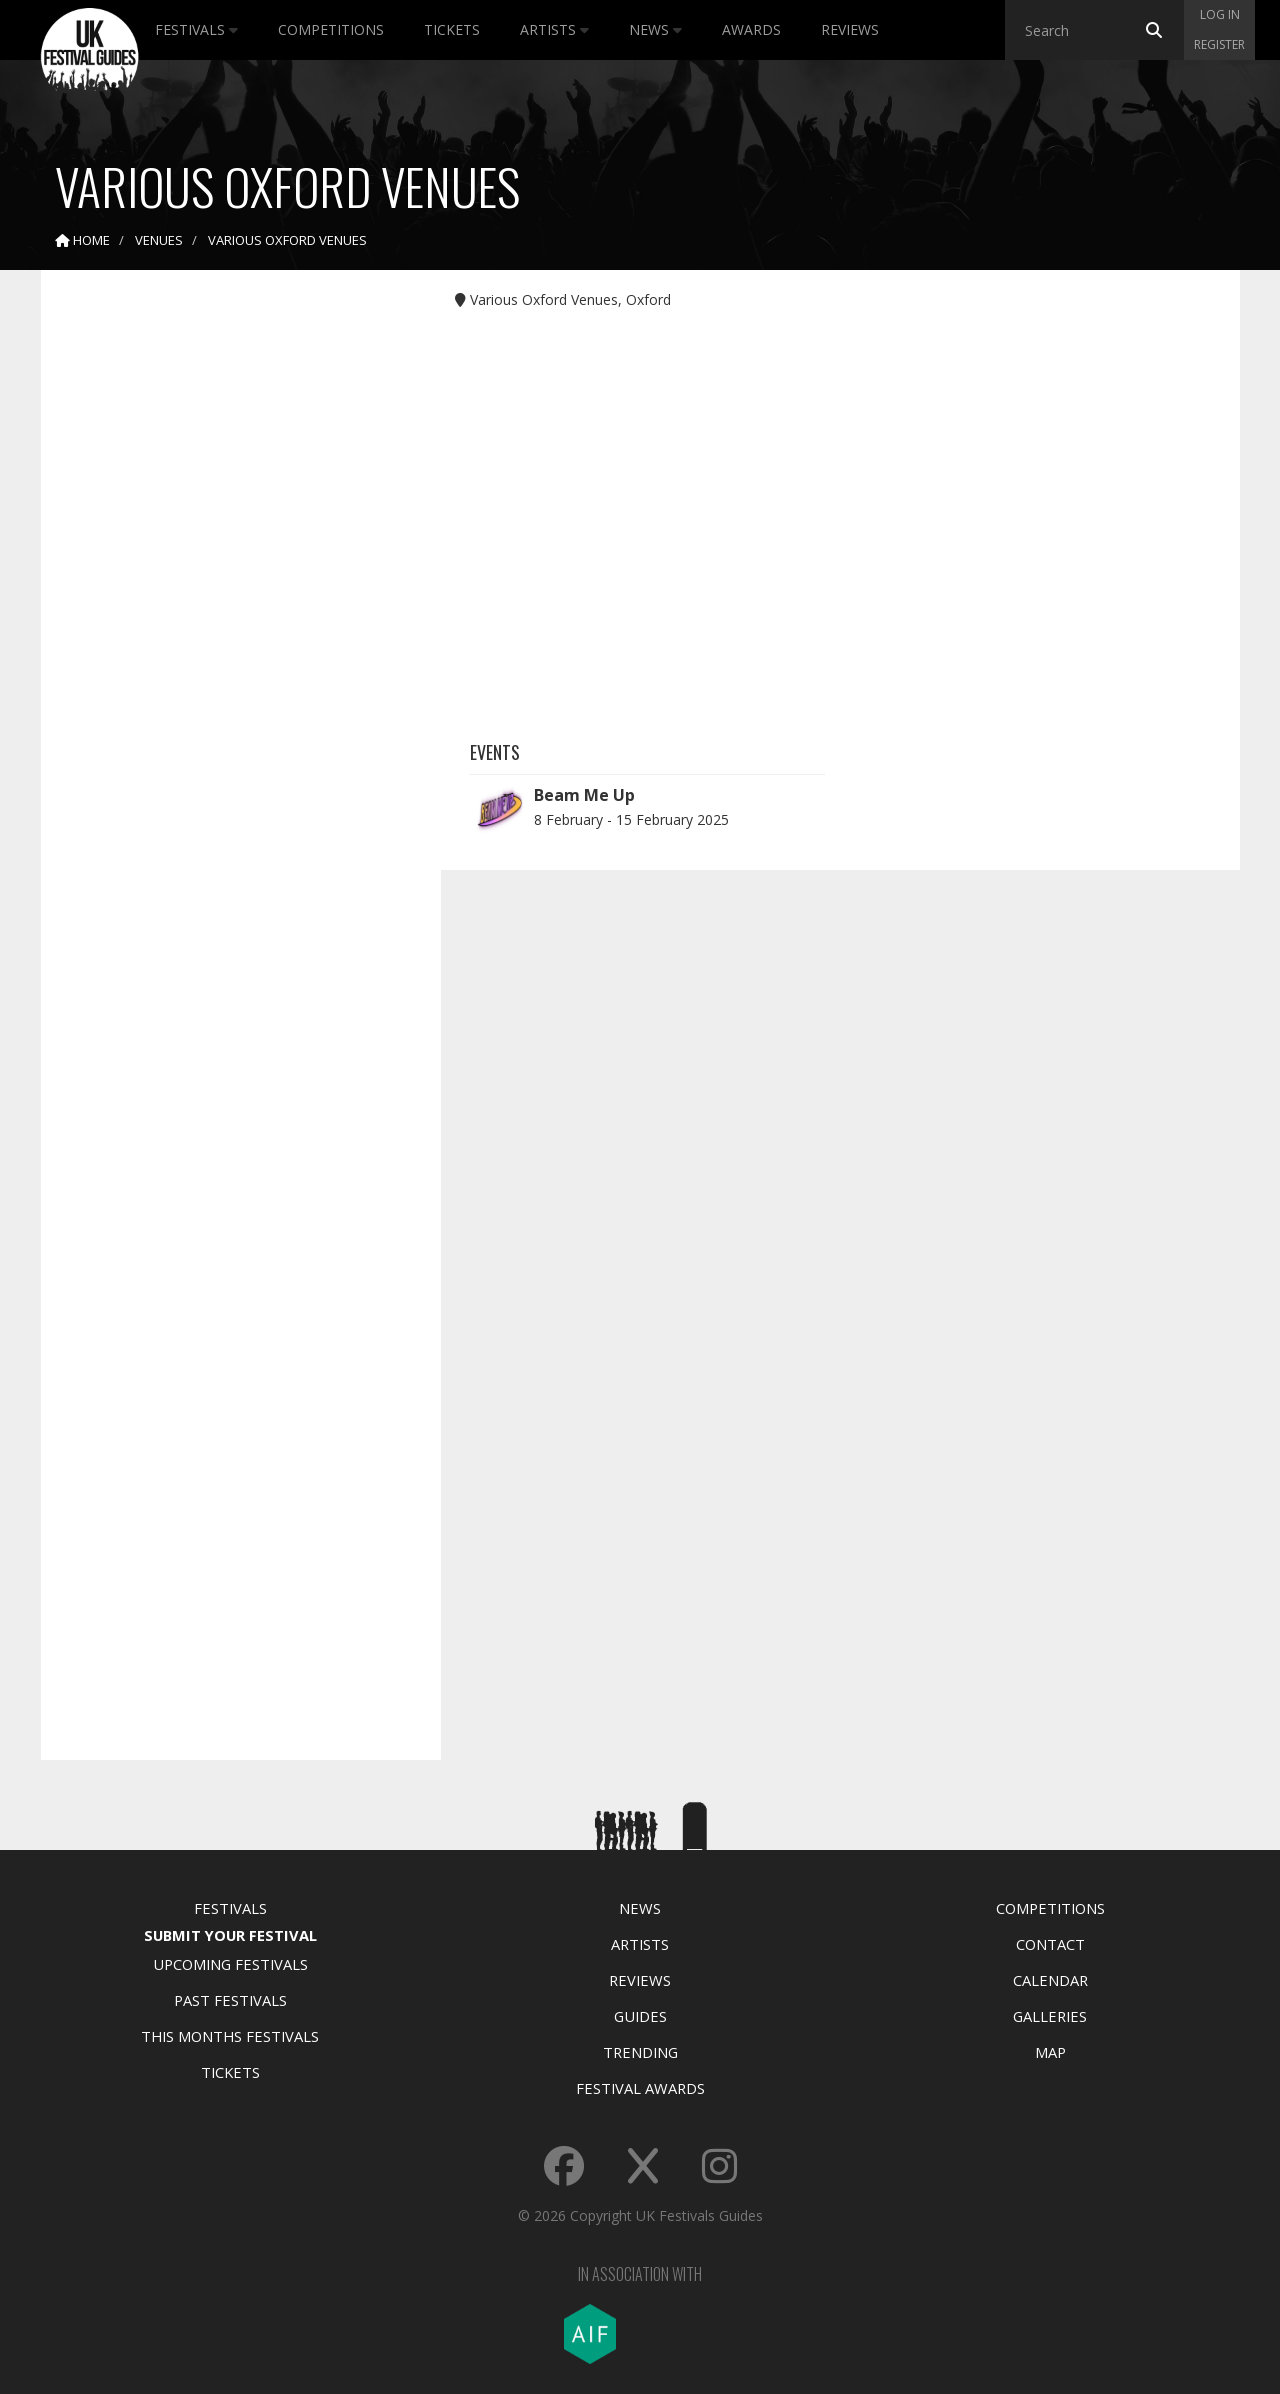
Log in (1220, 14)
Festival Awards (640, 2088)
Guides (640, 2016)
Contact (1050, 1944)
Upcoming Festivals (230, 1964)
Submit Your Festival (230, 1935)
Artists (554, 29)
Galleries (1050, 2016)
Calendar (1050, 1980)
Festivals (196, 29)
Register (1219, 44)
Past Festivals (230, 2000)
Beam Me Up (584, 795)
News (655, 29)
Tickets (452, 29)
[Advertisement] (226, 600)
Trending (640, 2052)
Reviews (850, 29)
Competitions (331, 29)
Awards (751, 29)
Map (1050, 2052)
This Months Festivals (230, 2036)
